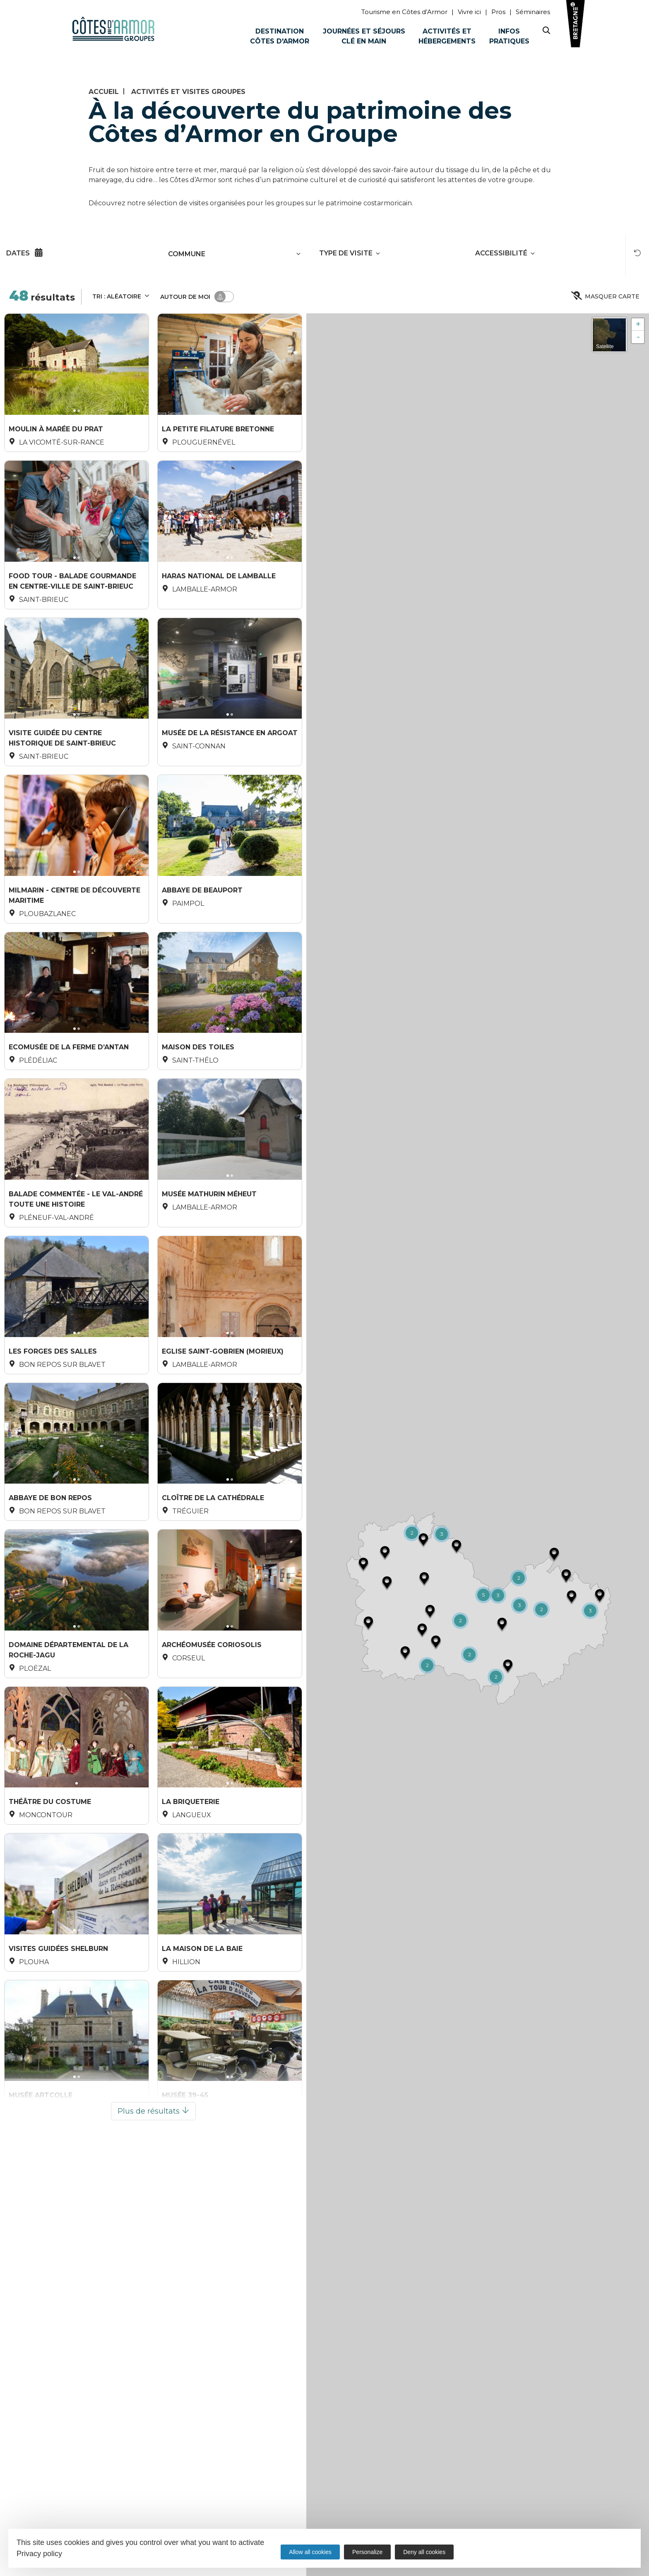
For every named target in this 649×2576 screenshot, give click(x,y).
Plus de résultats (153, 2191)
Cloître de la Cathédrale (213, 1548)
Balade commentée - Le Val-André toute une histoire (76, 1234)
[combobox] (224, 254)
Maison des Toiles (198, 1075)
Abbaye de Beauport (202, 912)
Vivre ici (469, 12)
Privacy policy (39, 2554)
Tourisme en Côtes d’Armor (404, 12)
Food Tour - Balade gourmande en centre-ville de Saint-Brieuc (72, 589)
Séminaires (533, 12)
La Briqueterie (190, 1867)
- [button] (638, 336)
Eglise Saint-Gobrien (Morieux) (223, 1393)
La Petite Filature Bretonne (218, 430)
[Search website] (546, 31)
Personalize (367, 2552)
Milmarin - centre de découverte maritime (74, 916)
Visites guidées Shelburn (58, 2022)
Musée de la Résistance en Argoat (230, 748)
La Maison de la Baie (202, 2022)
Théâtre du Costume (50, 1867)
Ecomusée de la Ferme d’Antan (69, 1075)
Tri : (121, 295)
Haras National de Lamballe (219, 585)
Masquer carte (605, 297)
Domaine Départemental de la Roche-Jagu (68, 1708)
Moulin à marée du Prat (56, 430)
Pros (498, 12)
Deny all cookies (424, 2552)
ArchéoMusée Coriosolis (212, 1704)
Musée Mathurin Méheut (209, 1230)
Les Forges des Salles (53, 1393)
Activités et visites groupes (188, 92)
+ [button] (638, 324)
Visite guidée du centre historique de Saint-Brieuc (62, 752)
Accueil (104, 92)
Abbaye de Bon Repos (50, 1548)
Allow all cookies (310, 2552)
